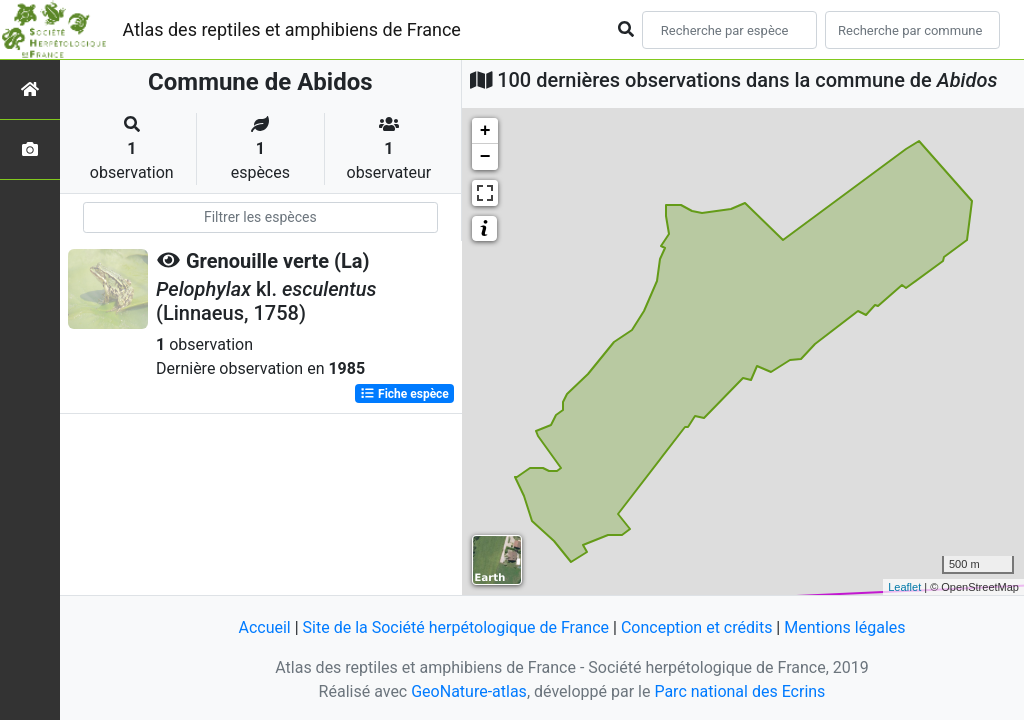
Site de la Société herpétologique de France (456, 627)
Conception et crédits (697, 627)
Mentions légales (844, 627)
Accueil (264, 627)
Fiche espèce (404, 394)
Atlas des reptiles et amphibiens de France (292, 29)
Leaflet (904, 587)
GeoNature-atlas (469, 691)
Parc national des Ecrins (739, 691)
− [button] (485, 157)
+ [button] (485, 131)
